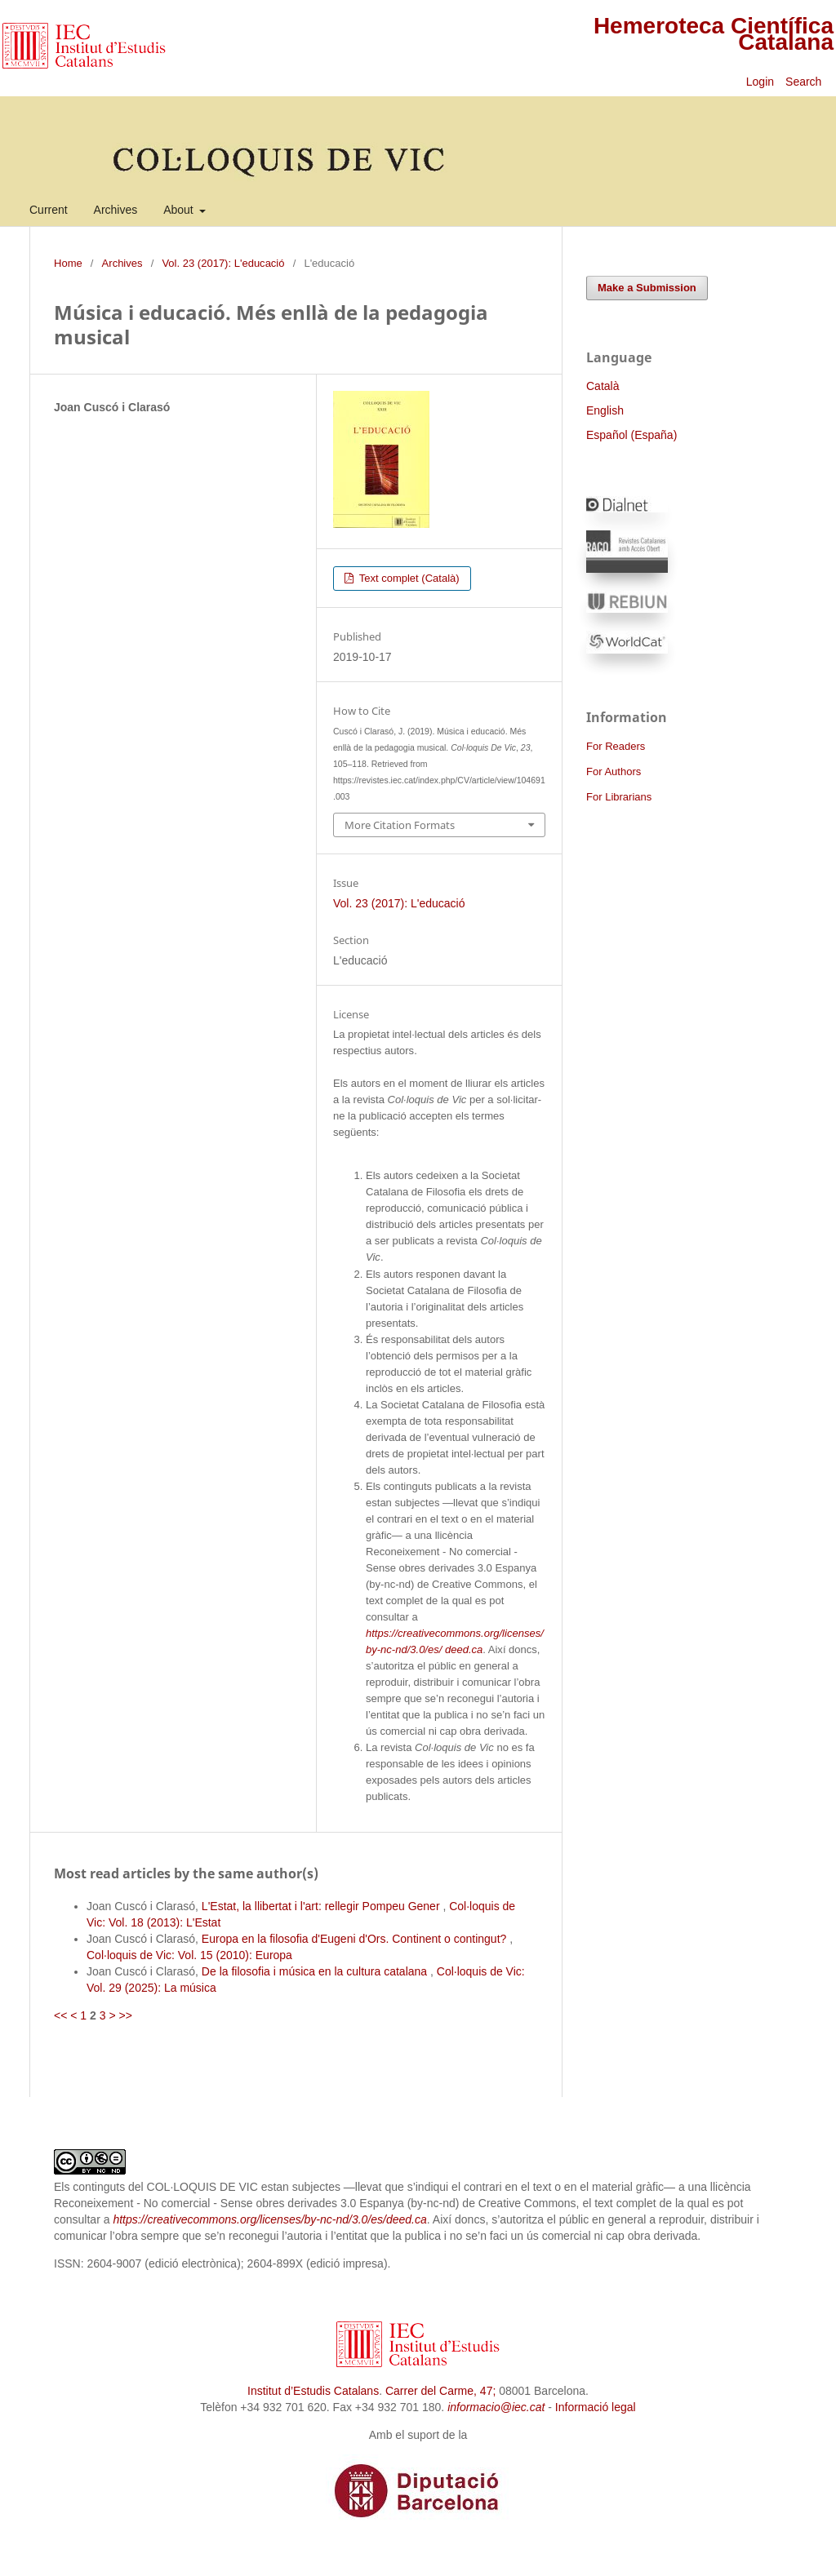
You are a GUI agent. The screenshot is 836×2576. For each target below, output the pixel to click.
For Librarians (618, 797)
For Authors (613, 771)
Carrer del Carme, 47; (440, 2390)
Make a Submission (647, 288)
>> (124, 2015)
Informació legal (595, 2407)
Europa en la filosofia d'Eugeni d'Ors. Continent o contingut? (355, 1938)
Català (602, 385)
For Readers (615, 746)
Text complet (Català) (407, 578)
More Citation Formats (400, 825)
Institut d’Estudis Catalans (313, 2390)
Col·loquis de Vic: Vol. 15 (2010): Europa (189, 1955)
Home (68, 263)
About (179, 209)
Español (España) (631, 434)
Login (760, 81)
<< (60, 2015)
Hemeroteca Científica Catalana (714, 34)
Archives (116, 209)
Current (48, 209)
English (605, 410)
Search (805, 81)
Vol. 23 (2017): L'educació (223, 263)
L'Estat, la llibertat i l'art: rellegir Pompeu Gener (322, 1906)
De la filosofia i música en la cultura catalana (316, 1971)
